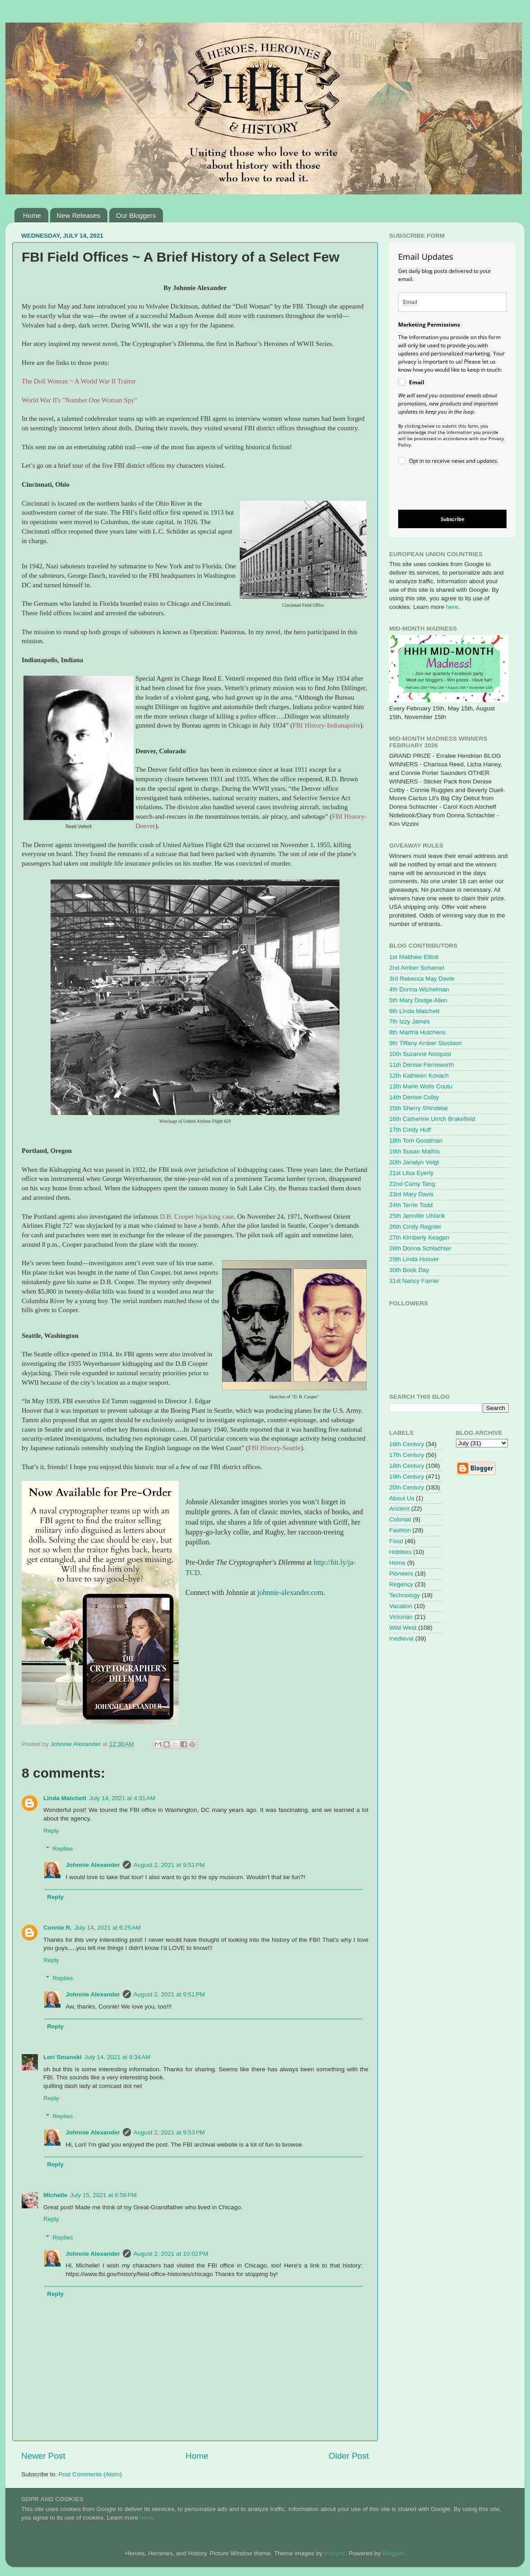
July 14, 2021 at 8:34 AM (117, 2057)
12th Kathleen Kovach (419, 1075)
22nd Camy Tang (412, 1183)
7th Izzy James (409, 1021)
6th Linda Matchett (414, 1011)
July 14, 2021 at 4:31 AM (122, 1798)
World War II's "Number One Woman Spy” (79, 400)
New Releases (79, 215)
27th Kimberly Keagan (419, 1237)
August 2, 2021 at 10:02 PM (171, 2253)
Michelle (55, 2195)
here (452, 607)
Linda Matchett (64, 1798)
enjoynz (334, 2553)
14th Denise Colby (414, 1097)
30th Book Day (409, 1270)
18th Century (406, 1465)
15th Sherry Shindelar (418, 1108)
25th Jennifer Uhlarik (417, 1215)
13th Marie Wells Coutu (420, 1086)
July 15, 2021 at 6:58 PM (103, 2195)
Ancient (399, 1508)
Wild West (403, 1627)
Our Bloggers (136, 215)
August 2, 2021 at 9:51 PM (169, 1865)
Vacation (401, 1606)
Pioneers (401, 1573)
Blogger (392, 2553)
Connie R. (57, 1927)
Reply (51, 1830)
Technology (404, 1595)
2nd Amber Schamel (416, 967)
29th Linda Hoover (414, 1259)
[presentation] (445, 489)
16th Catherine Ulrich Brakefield (432, 1118)
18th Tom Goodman (415, 1140)
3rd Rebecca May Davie (421, 978)
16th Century (406, 1444)
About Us (401, 1498)
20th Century (406, 1487)
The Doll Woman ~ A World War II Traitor (79, 381)
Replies (63, 1848)
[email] (452, 302)
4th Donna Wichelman (419, 989)
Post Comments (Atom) (90, 2474)
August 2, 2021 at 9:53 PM (169, 2132)
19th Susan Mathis (414, 1151)
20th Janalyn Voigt (414, 1162)
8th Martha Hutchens (417, 1032)
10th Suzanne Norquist (420, 1054)
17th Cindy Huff (410, 1129)
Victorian (401, 1616)
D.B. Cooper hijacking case (197, 1216)
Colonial (400, 1519)
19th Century (406, 1476)
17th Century (406, 1455)
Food (396, 1541)
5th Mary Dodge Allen (418, 1000)
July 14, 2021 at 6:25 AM (107, 1927)
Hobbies (400, 1551)
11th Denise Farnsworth (421, 1064)
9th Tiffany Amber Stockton (425, 1043)
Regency (401, 1584)
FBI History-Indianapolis (326, 725)
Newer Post (43, 2456)
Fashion (400, 1530)
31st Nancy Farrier (414, 1280)
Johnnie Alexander (93, 1865)
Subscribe (453, 519)
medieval (401, 1638)
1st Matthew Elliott (414, 957)
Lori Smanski (62, 2057)
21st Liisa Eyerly (411, 1173)
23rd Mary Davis (411, 1194)
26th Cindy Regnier (415, 1226)
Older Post (349, 2456)
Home (32, 215)
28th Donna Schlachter (420, 1248)
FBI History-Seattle (274, 1448)
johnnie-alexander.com (290, 1592)
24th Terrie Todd (410, 1205)
